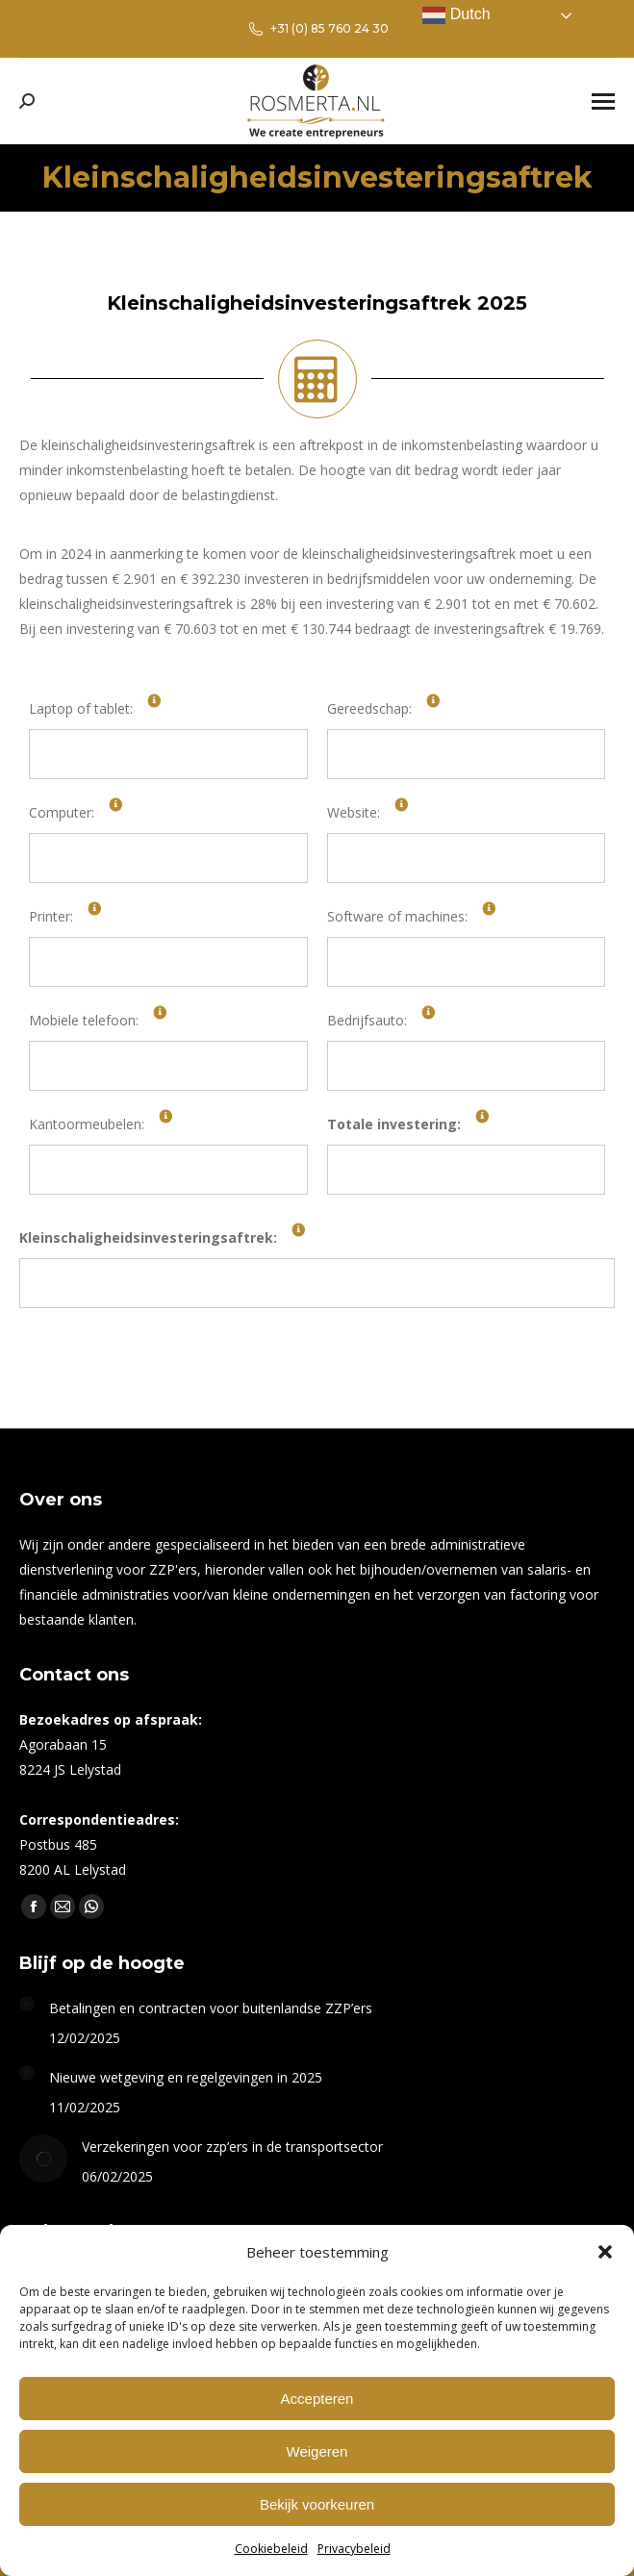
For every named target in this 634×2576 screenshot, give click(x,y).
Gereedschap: (369, 708)
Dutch (456, 15)
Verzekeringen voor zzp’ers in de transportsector (232, 2146)
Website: (353, 812)
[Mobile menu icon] (603, 101)
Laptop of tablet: (81, 708)
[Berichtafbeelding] (27, 2003)
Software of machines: (397, 916)
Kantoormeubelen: (86, 1124)
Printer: (51, 916)
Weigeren (317, 2451)
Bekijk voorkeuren (317, 2504)
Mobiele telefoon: (84, 1020)
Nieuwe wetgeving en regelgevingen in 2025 (185, 2077)
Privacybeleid (354, 2548)
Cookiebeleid (271, 2548)
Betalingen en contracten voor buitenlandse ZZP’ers (210, 2008)
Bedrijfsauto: (367, 1020)
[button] (605, 2251)
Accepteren (317, 2398)
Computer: (61, 812)
